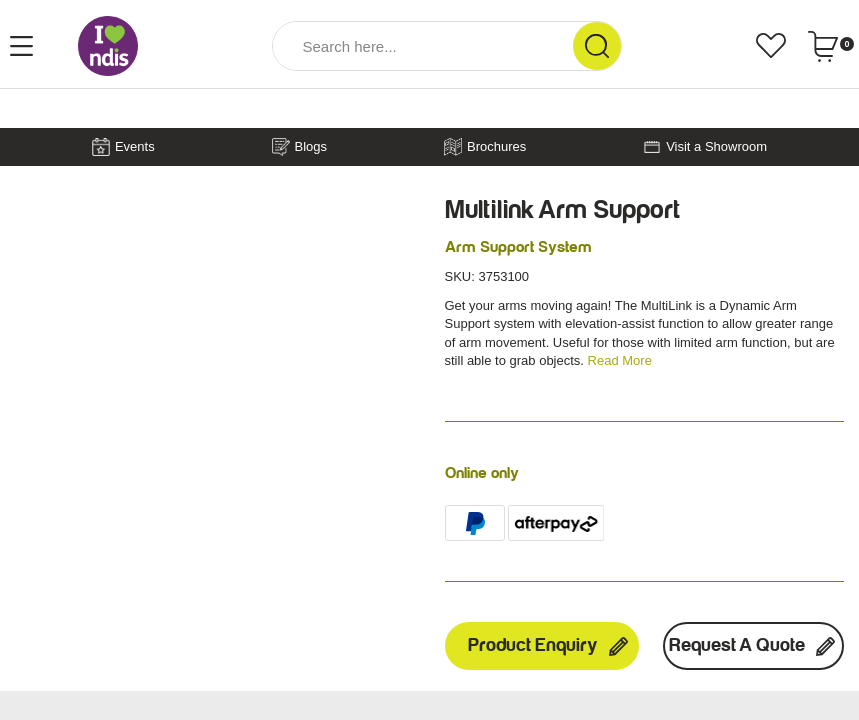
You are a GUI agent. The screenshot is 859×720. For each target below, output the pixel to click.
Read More (620, 360)
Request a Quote (753, 646)
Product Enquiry (549, 646)
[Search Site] (597, 46)
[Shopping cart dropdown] (830, 46)
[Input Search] (423, 46)
